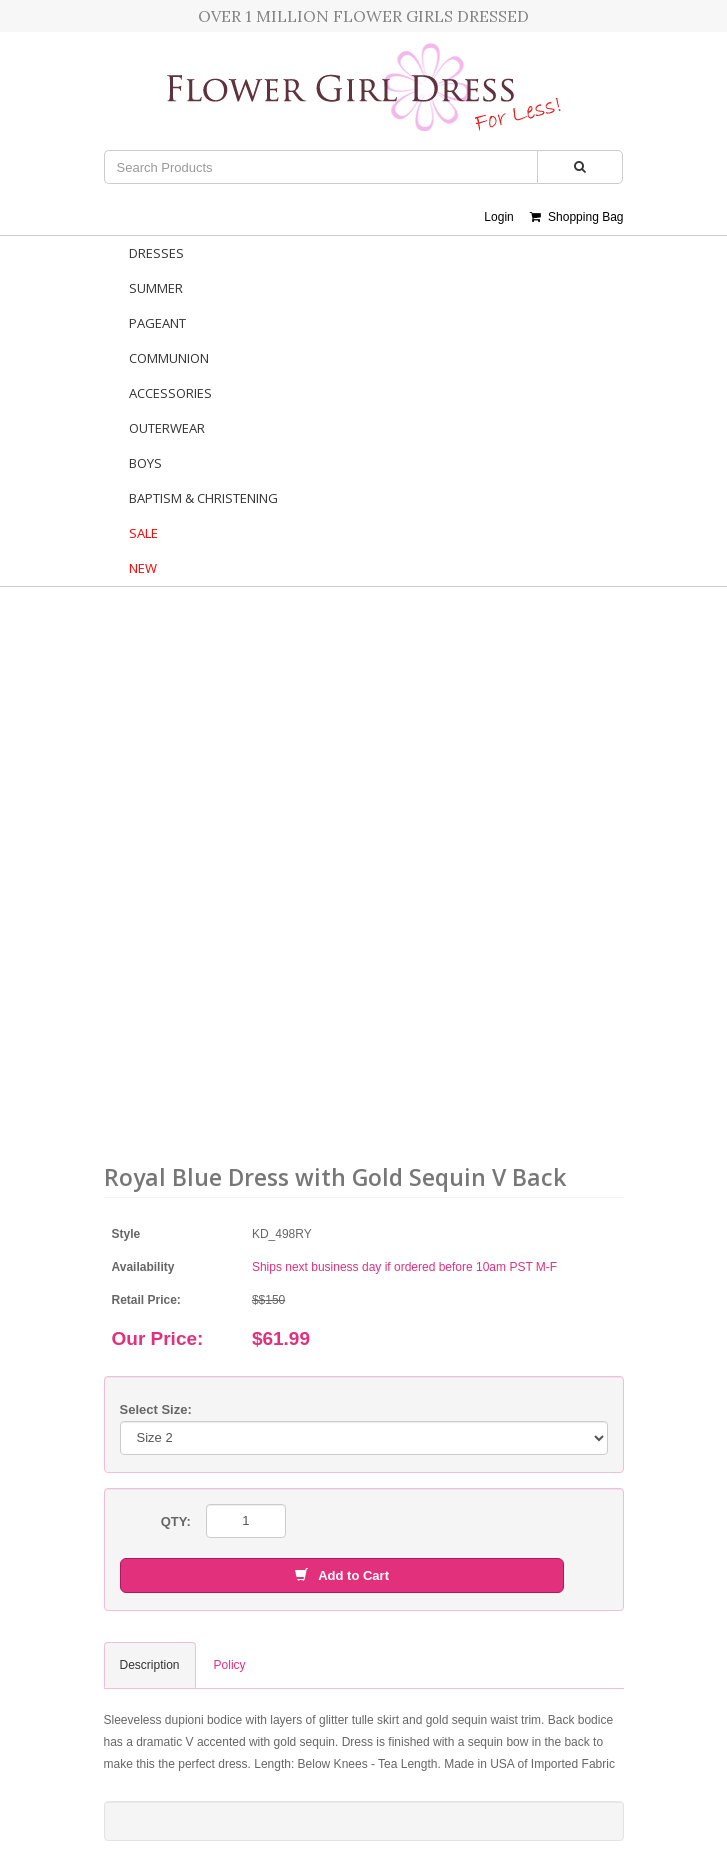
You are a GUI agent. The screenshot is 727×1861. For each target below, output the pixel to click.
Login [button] (498, 217)
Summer (156, 288)
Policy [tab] (230, 1665)
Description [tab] (150, 1665)
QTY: (176, 1521)
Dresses (156, 253)
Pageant (157, 323)
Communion (169, 358)
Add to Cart (342, 1575)
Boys (145, 463)
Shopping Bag (576, 217)
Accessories (170, 393)
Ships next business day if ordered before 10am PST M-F (404, 1267)
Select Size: (156, 1409)
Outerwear (167, 428)
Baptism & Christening (203, 498)
